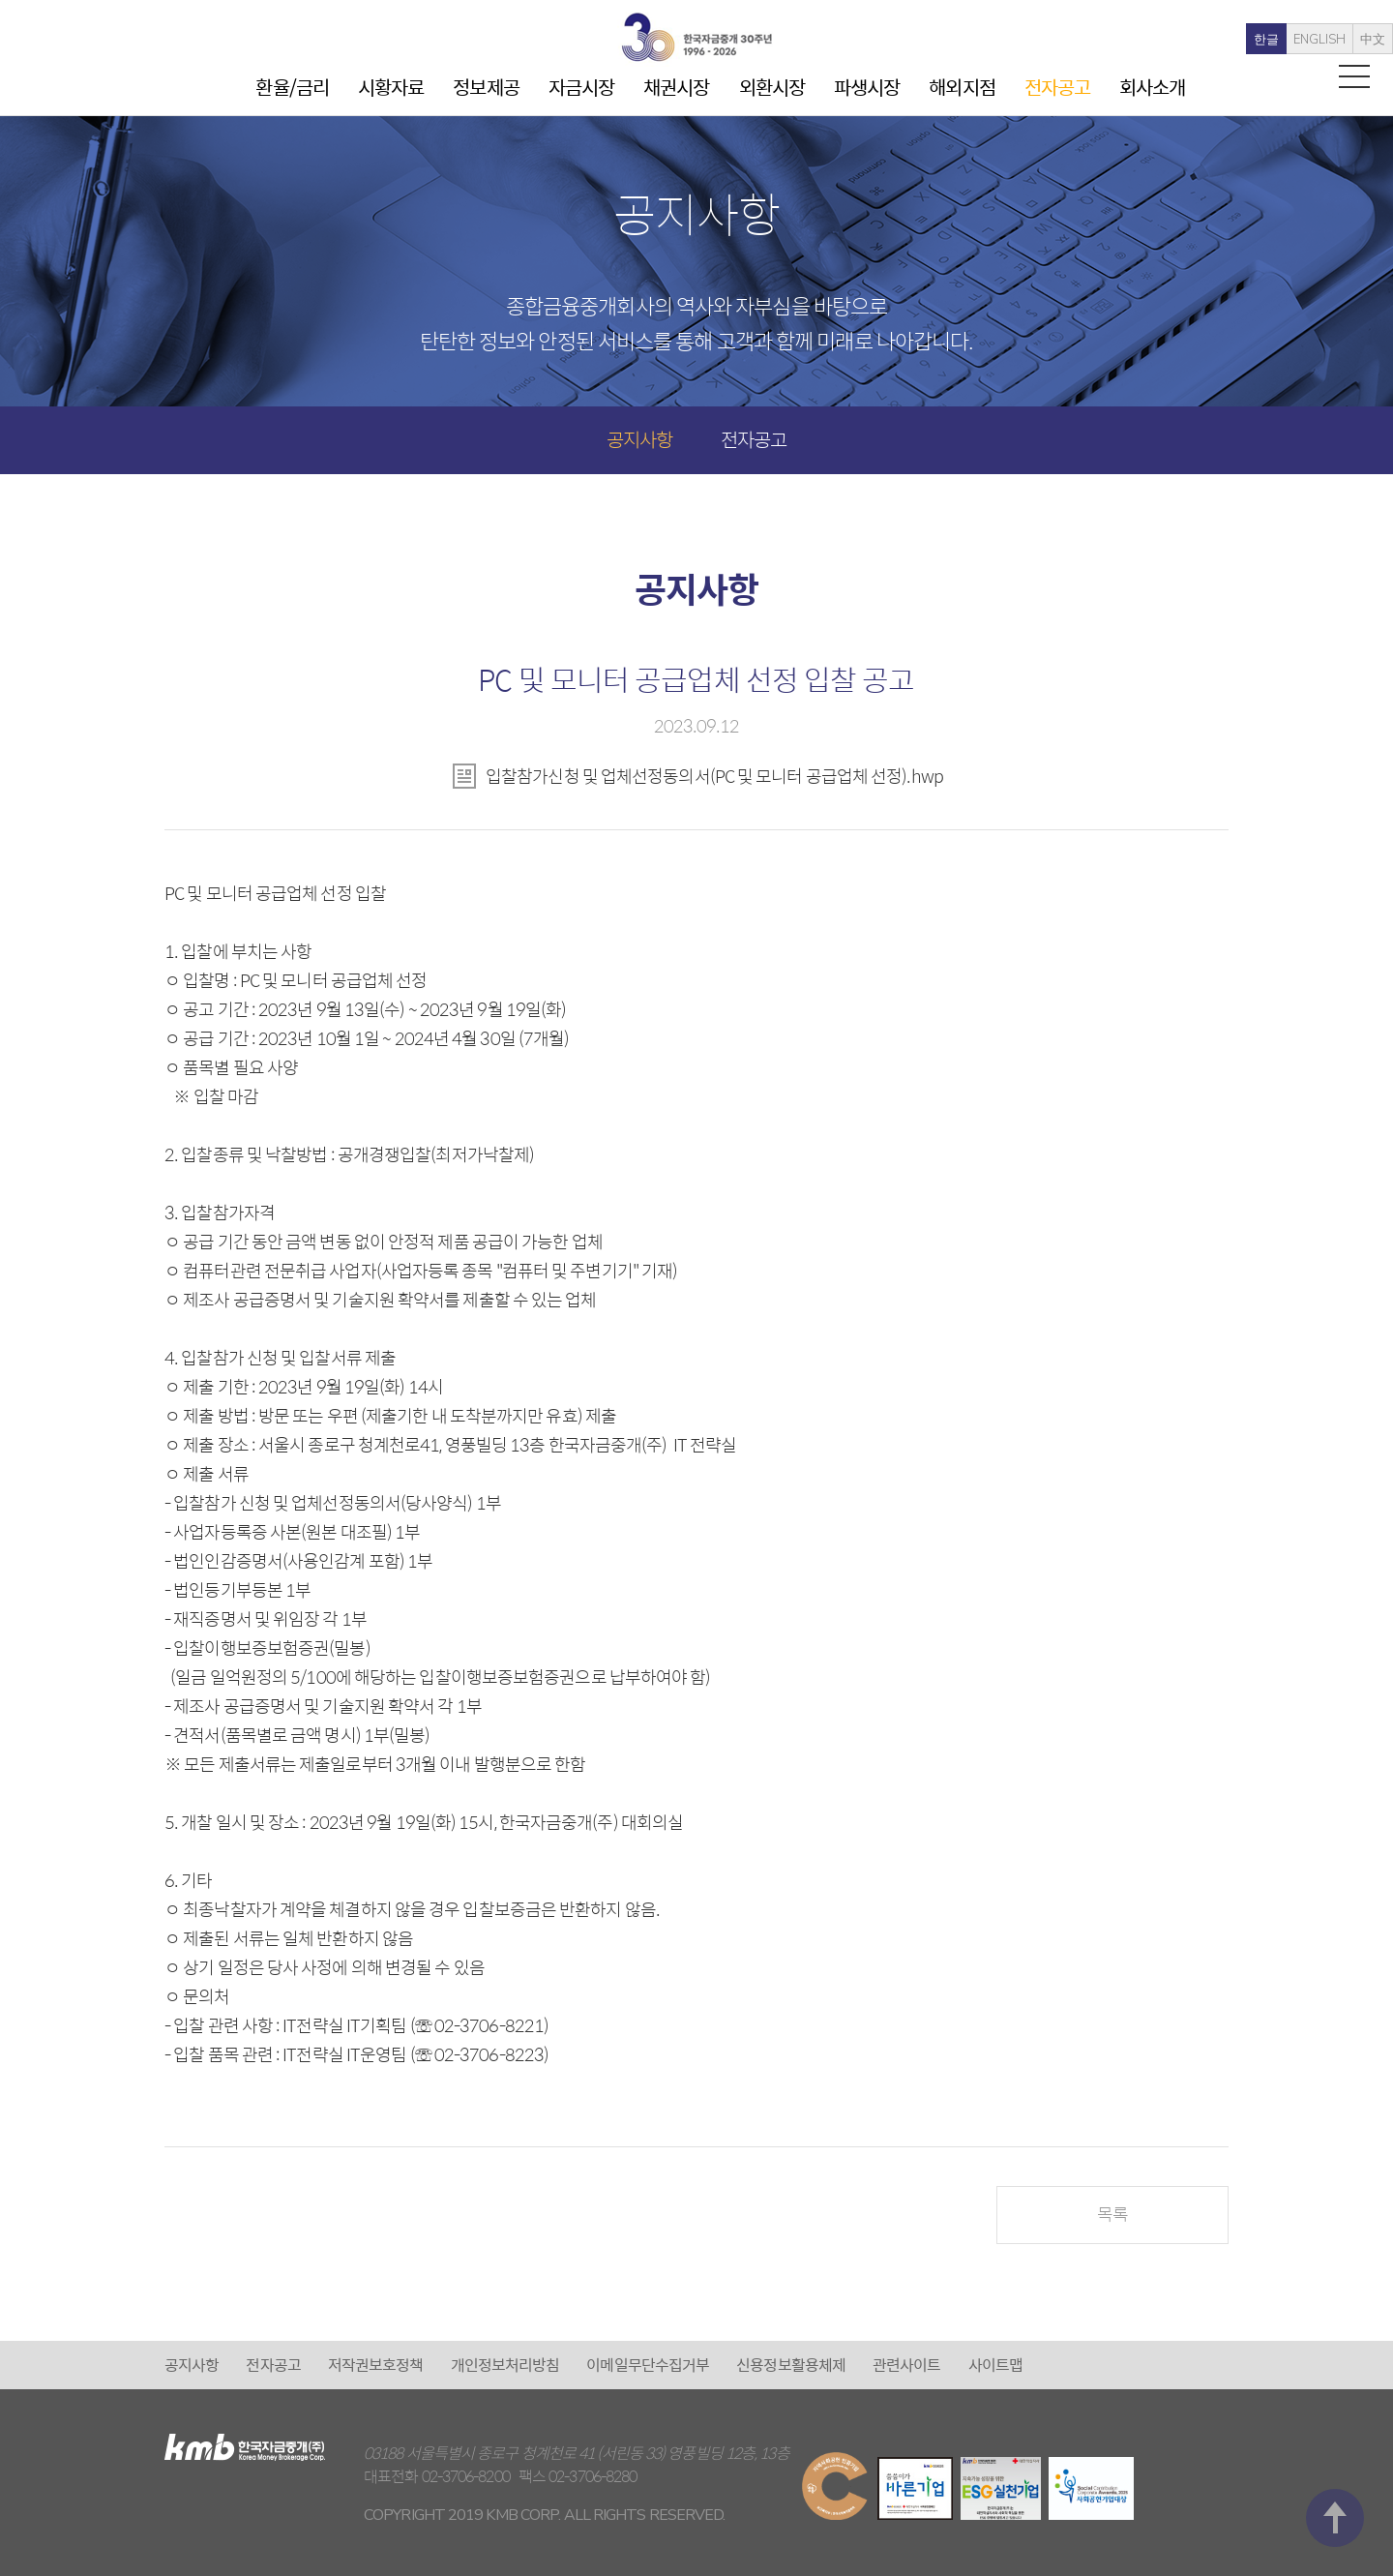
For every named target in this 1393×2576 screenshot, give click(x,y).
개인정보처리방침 (505, 2364)
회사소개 (1152, 87)
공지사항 (639, 439)
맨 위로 (1335, 2283)
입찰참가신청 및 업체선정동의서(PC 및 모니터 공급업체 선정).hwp (714, 776)
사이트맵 (995, 2364)
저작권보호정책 (376, 2364)
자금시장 (581, 87)
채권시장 (676, 87)
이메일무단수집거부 (647, 2364)
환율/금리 (292, 87)
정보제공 (486, 87)
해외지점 (961, 87)
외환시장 (772, 87)
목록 (1112, 2214)
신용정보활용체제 (790, 2364)
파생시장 (867, 87)
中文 (1331, 39)
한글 (1224, 39)
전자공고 (1057, 87)
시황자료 (391, 87)
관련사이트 (907, 2364)
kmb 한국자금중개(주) (696, 37)
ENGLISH (1278, 39)
